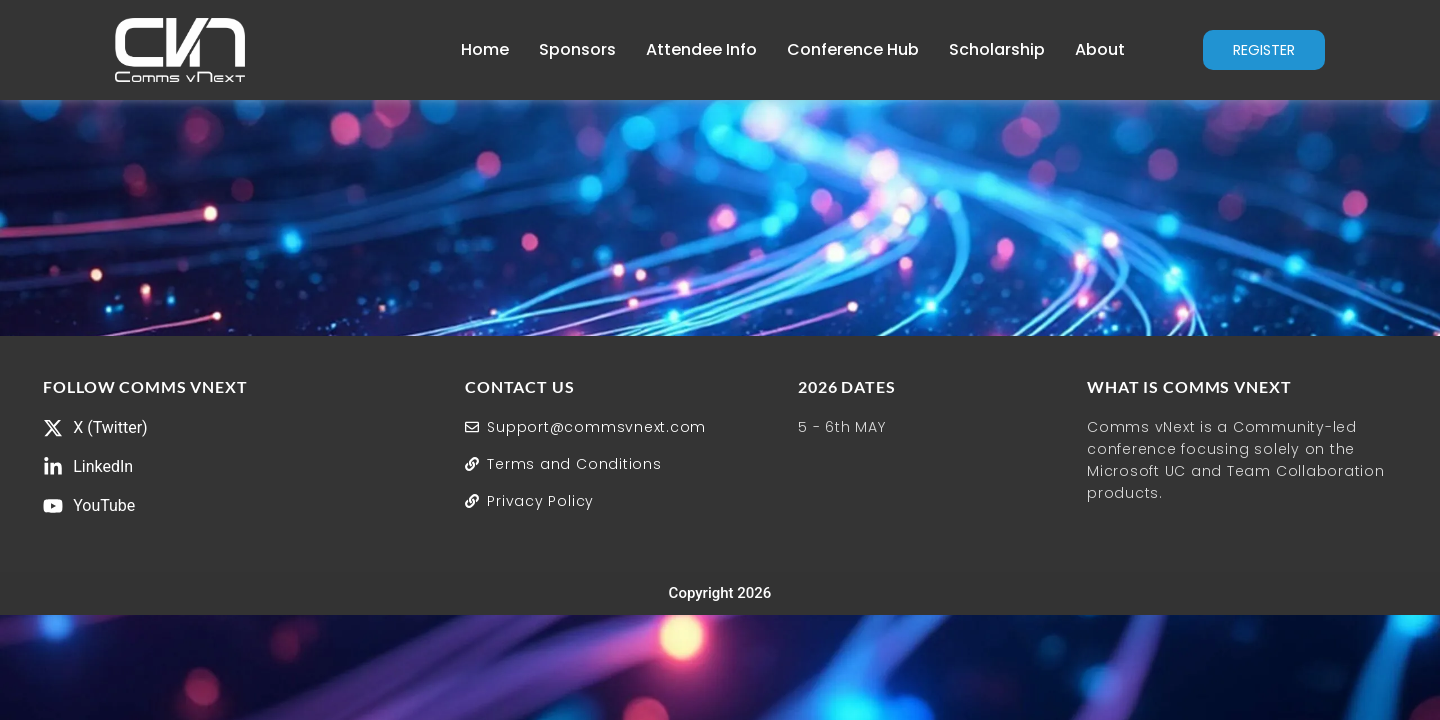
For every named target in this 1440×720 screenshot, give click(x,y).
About (1080, 49)
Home (465, 49)
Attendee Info (681, 49)
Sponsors (557, 49)
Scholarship (977, 49)
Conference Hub (833, 49)
